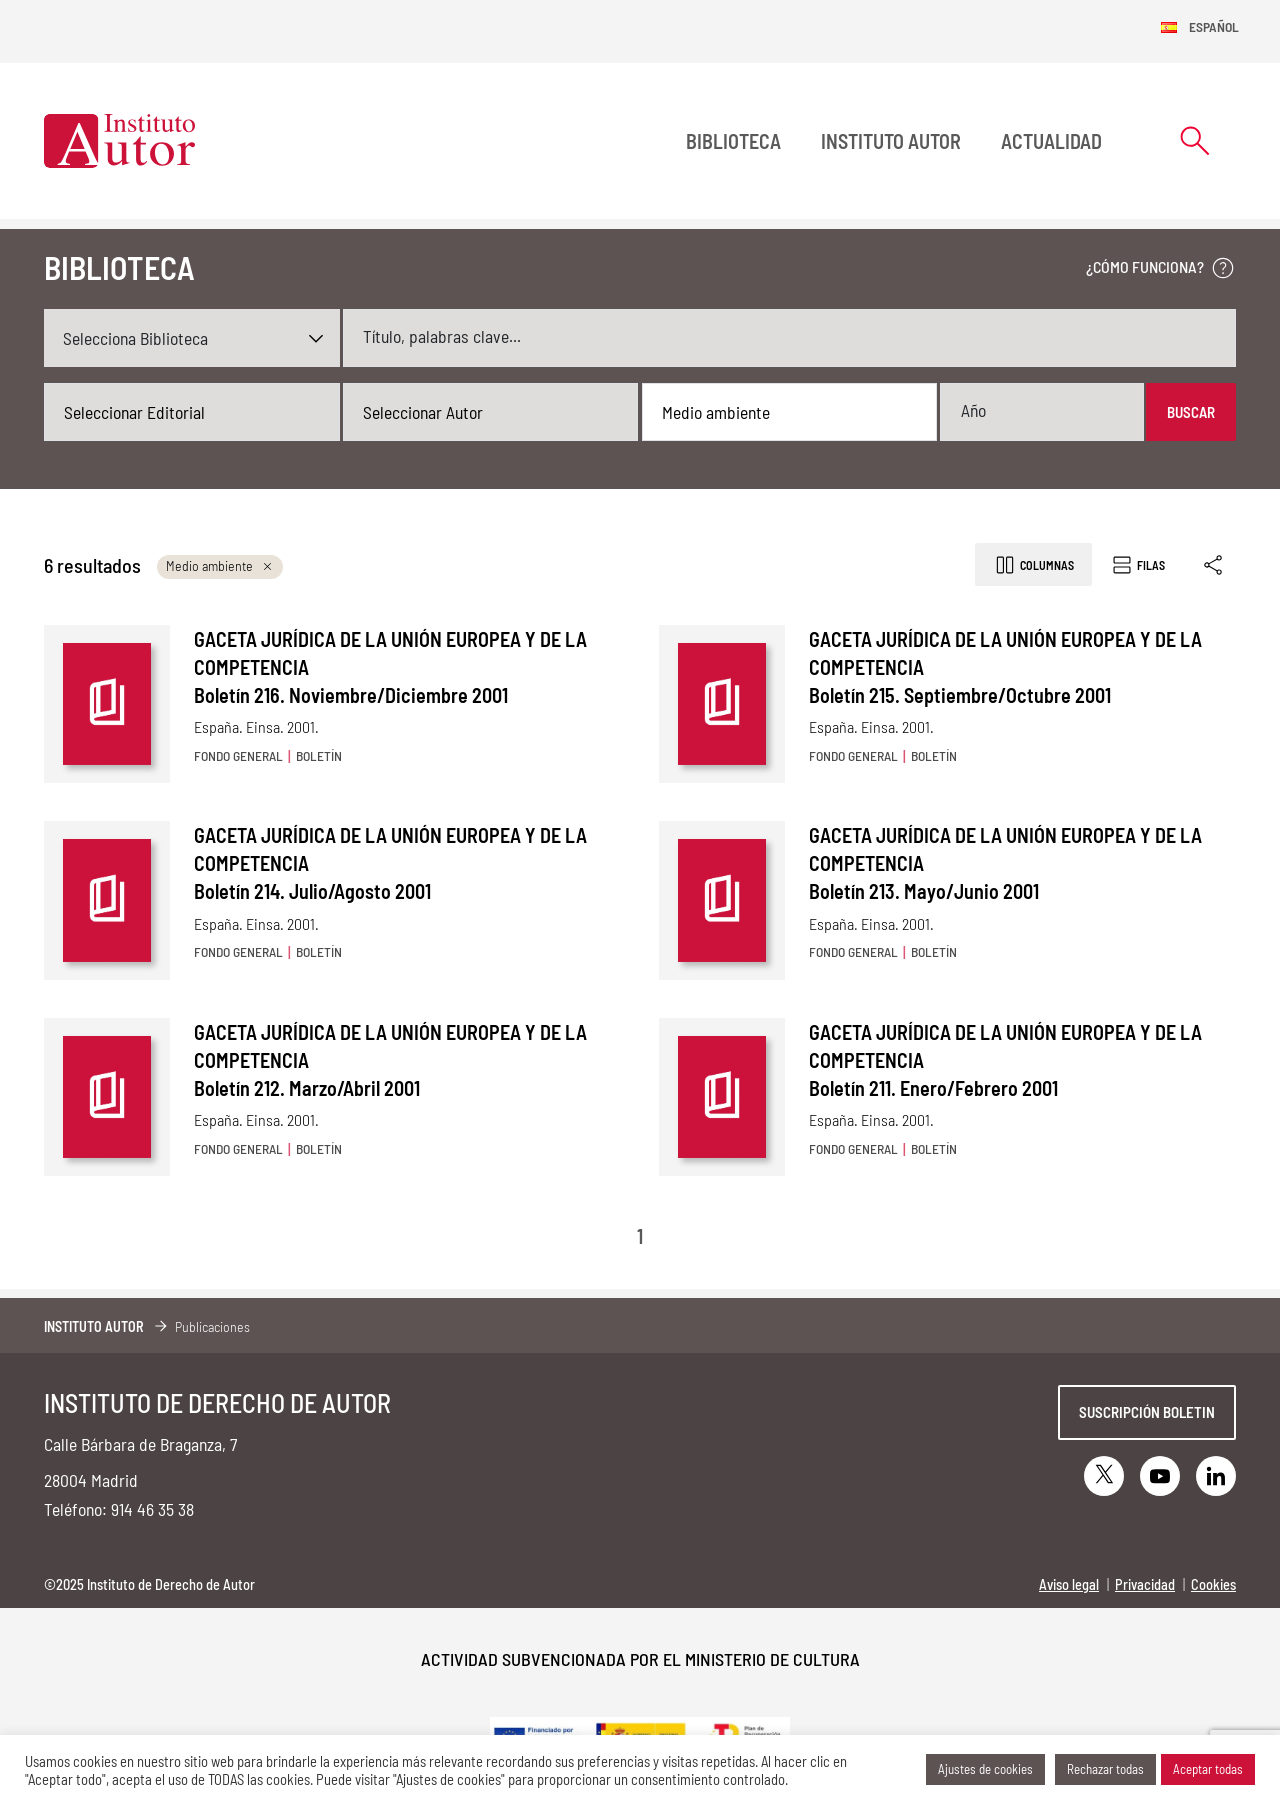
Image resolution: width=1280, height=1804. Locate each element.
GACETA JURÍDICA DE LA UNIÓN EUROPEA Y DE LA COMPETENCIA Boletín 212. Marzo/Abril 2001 (390, 1060)
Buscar (1191, 412)
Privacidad (1145, 1584)
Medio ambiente (220, 565)
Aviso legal (1069, 1584)
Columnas (1033, 565)
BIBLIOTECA (733, 141)
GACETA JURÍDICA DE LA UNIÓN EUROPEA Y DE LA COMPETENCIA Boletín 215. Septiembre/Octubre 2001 (1005, 667)
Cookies (1213, 1584)
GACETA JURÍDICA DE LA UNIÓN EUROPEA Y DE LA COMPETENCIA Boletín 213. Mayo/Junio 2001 (1005, 863)
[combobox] (192, 412)
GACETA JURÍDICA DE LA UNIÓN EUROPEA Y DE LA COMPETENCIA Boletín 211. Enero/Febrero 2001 (1005, 1060)
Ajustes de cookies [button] (985, 1769)
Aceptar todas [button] (1208, 1769)
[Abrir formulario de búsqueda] (1195, 140)
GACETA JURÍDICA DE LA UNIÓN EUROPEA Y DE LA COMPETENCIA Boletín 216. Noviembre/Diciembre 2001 (390, 667)
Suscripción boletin (1147, 1412)
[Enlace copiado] (1214, 564)
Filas (1137, 565)
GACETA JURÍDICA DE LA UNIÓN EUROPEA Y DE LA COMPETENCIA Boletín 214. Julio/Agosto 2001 (390, 863)
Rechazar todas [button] (1105, 1769)
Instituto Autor (891, 141)
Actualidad (1051, 141)
